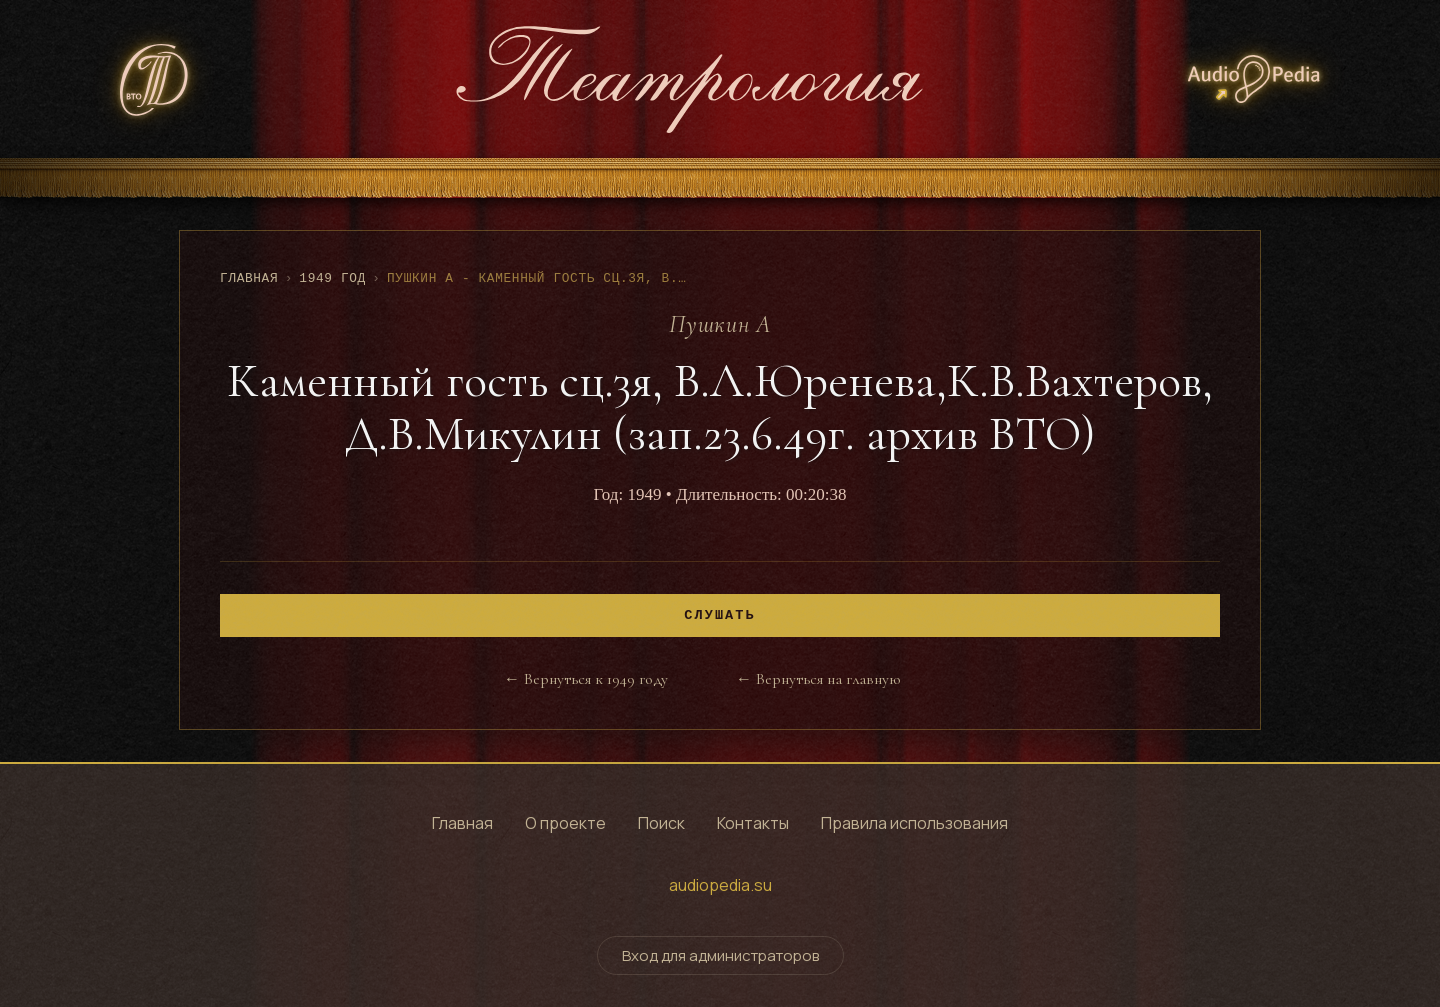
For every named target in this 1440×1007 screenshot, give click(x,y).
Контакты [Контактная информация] (753, 823)
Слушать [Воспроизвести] (719, 615)
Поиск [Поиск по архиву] (661, 823)
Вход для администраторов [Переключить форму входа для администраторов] (720, 955)
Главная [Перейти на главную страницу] (462, 823)
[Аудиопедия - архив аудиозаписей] (1254, 79)
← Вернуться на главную (818, 679)
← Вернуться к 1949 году (586, 679)
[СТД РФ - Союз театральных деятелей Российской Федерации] (155, 79)
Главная (249, 278)
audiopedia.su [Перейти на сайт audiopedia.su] (720, 885)
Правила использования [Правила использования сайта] (914, 823)
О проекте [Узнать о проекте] (565, 823)
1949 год (332, 278)
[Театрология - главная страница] (689, 79)
